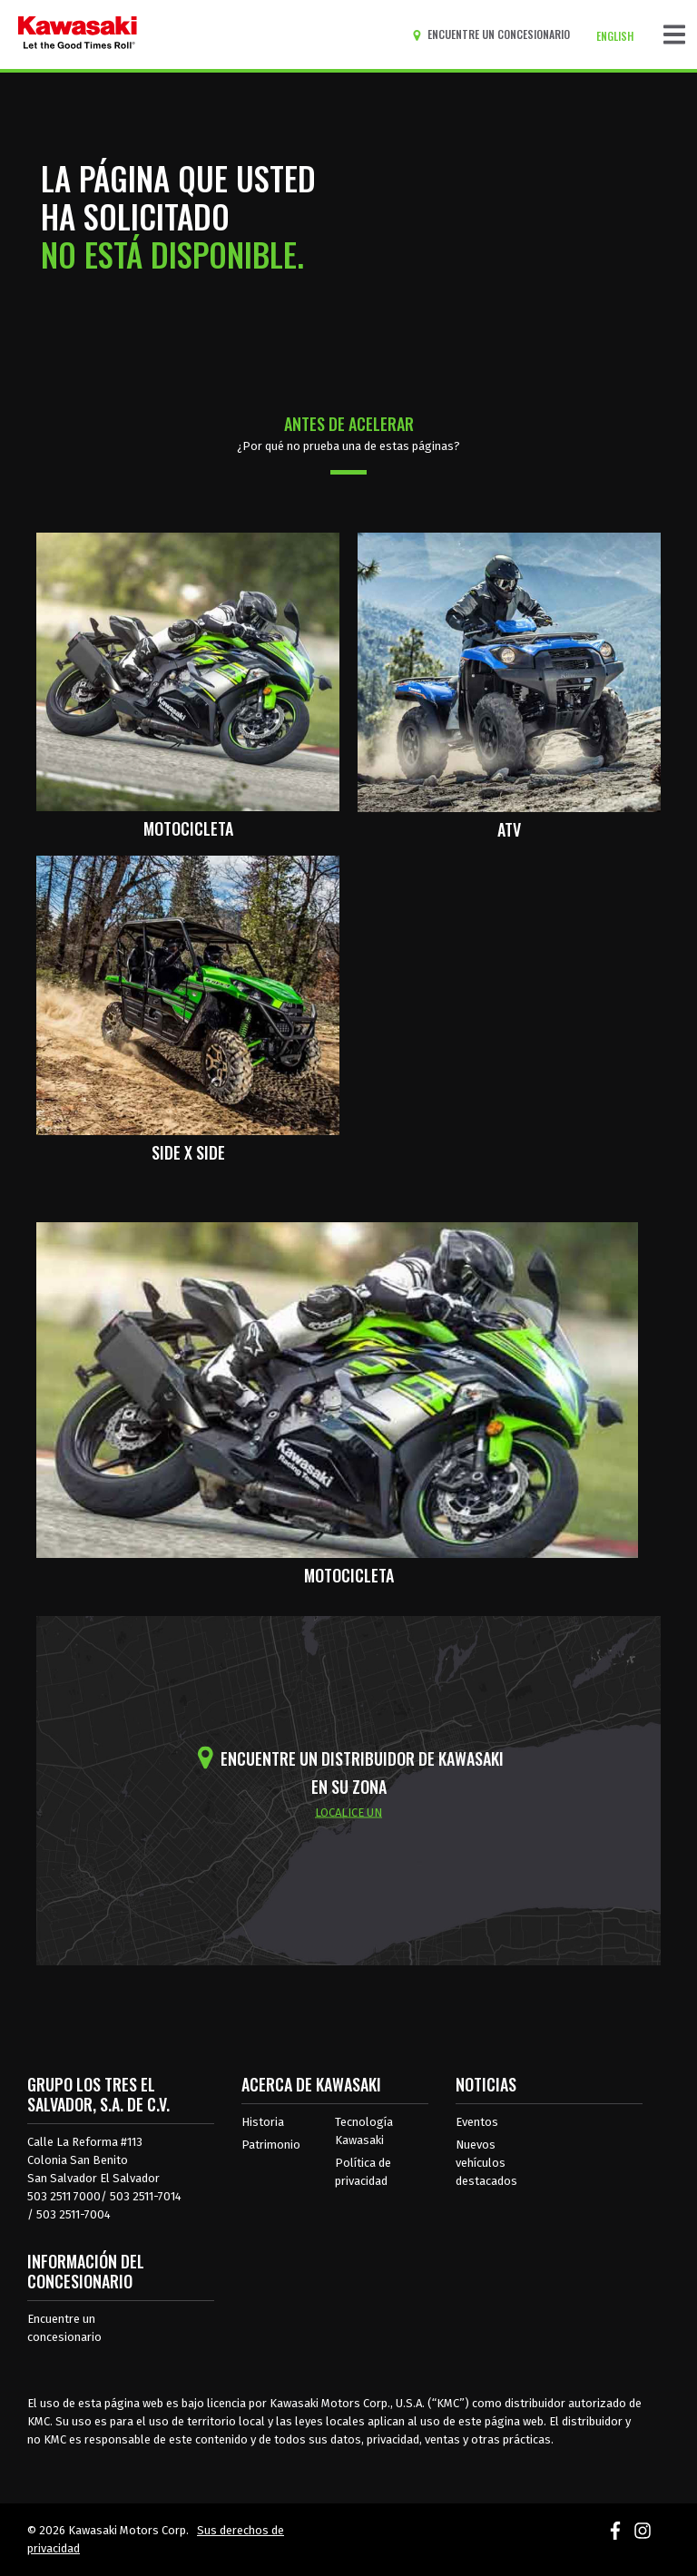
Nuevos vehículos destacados (486, 2163)
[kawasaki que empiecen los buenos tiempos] (77, 34)
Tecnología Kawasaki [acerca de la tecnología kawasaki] (364, 2131)
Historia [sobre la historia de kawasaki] (262, 2122)
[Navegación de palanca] (674, 34)
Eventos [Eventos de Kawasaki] (477, 2122)
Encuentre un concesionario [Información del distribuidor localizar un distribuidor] (64, 2328)
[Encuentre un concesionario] (494, 34)
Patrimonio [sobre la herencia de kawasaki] (270, 2144)
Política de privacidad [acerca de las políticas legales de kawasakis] (363, 2172)
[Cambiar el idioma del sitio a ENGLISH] (619, 36)
